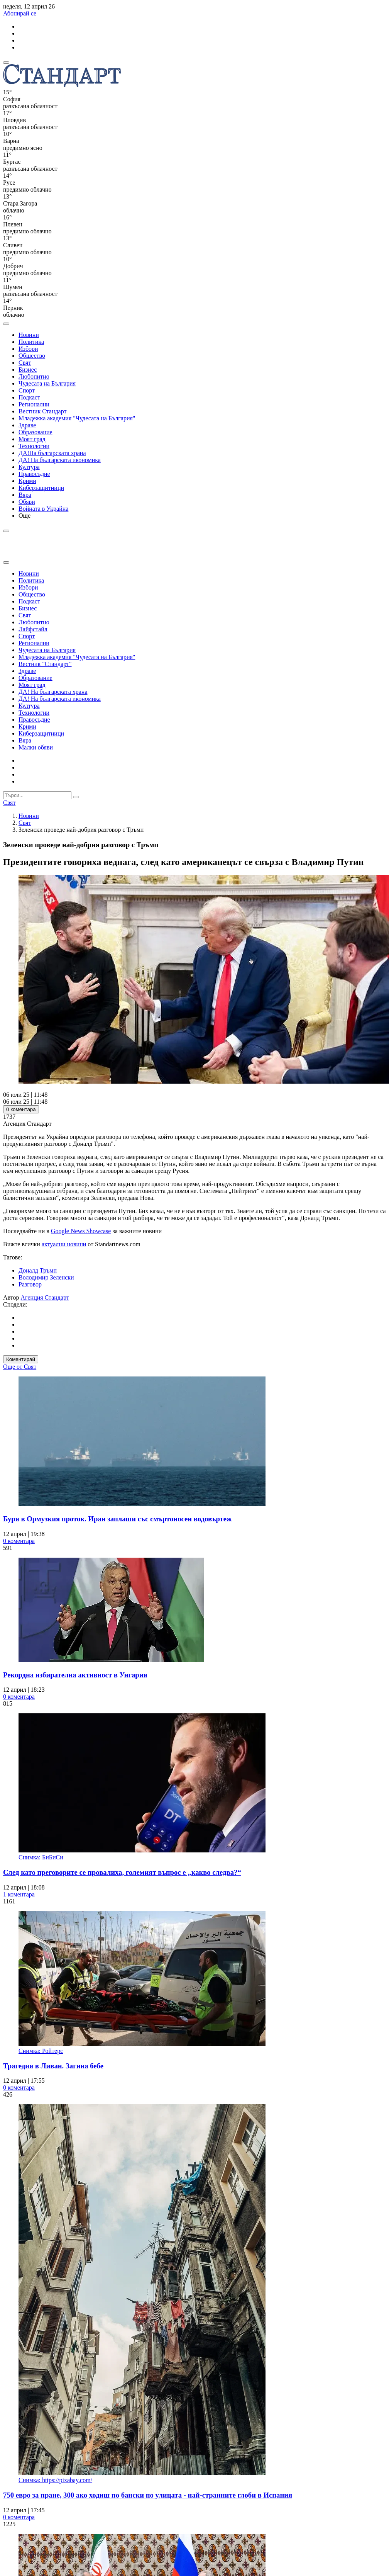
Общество (32, 355)
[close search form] (6, 562)
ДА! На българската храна (53, 691)
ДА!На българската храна (52, 453)
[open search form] (6, 324)
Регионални (34, 404)
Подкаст (29, 397)
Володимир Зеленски (46, 1277)
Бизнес (28, 369)
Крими (27, 480)
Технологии (34, 446)
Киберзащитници (41, 487)
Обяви (27, 501)
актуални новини (64, 1244)
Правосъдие (34, 474)
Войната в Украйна (43, 508)
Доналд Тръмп (38, 1270)
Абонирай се (19, 13)
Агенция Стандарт (45, 1297)
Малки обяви (36, 747)
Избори (28, 348)
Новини (29, 334)
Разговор (30, 1284)
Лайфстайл (33, 629)
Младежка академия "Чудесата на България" (77, 418)
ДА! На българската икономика (60, 460)
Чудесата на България (47, 383)
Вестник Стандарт (43, 411)
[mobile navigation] (6, 62)
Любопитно (34, 376)
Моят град (32, 439)
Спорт (27, 390)
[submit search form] (76, 797)
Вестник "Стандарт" (45, 664)
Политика (31, 341)
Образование (35, 432)
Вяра (25, 494)
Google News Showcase (81, 1231)
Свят (25, 362)
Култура (29, 467)
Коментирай (20, 1359)
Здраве (27, 425)
